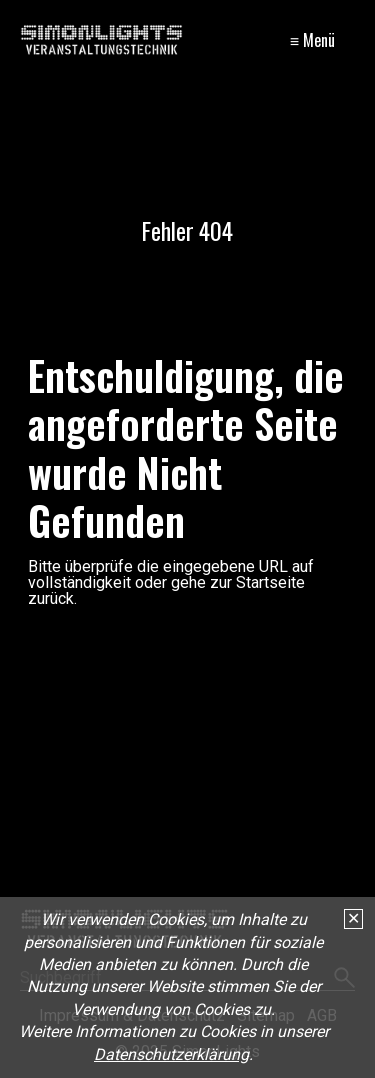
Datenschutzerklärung (171, 1054)
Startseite (270, 582)
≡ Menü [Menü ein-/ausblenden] (312, 40)
